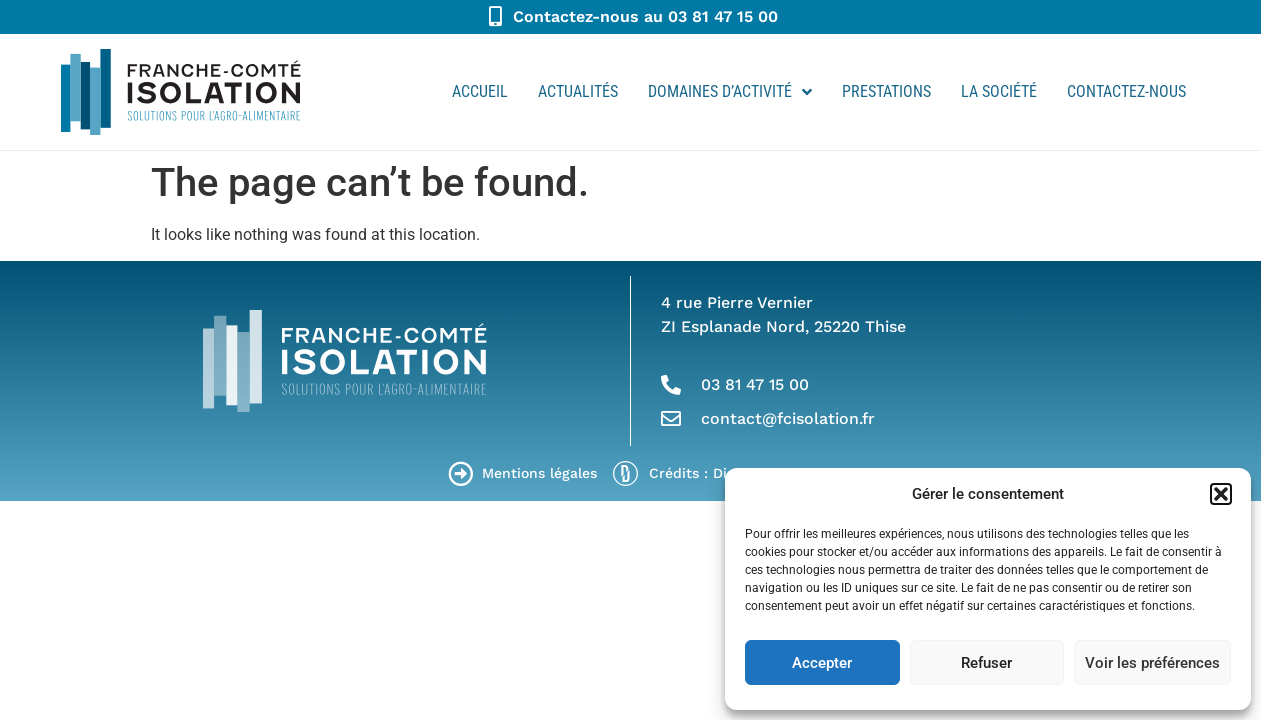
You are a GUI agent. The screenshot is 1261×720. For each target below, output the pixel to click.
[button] (1221, 494)
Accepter (822, 663)
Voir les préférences (1152, 663)
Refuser (986, 663)
